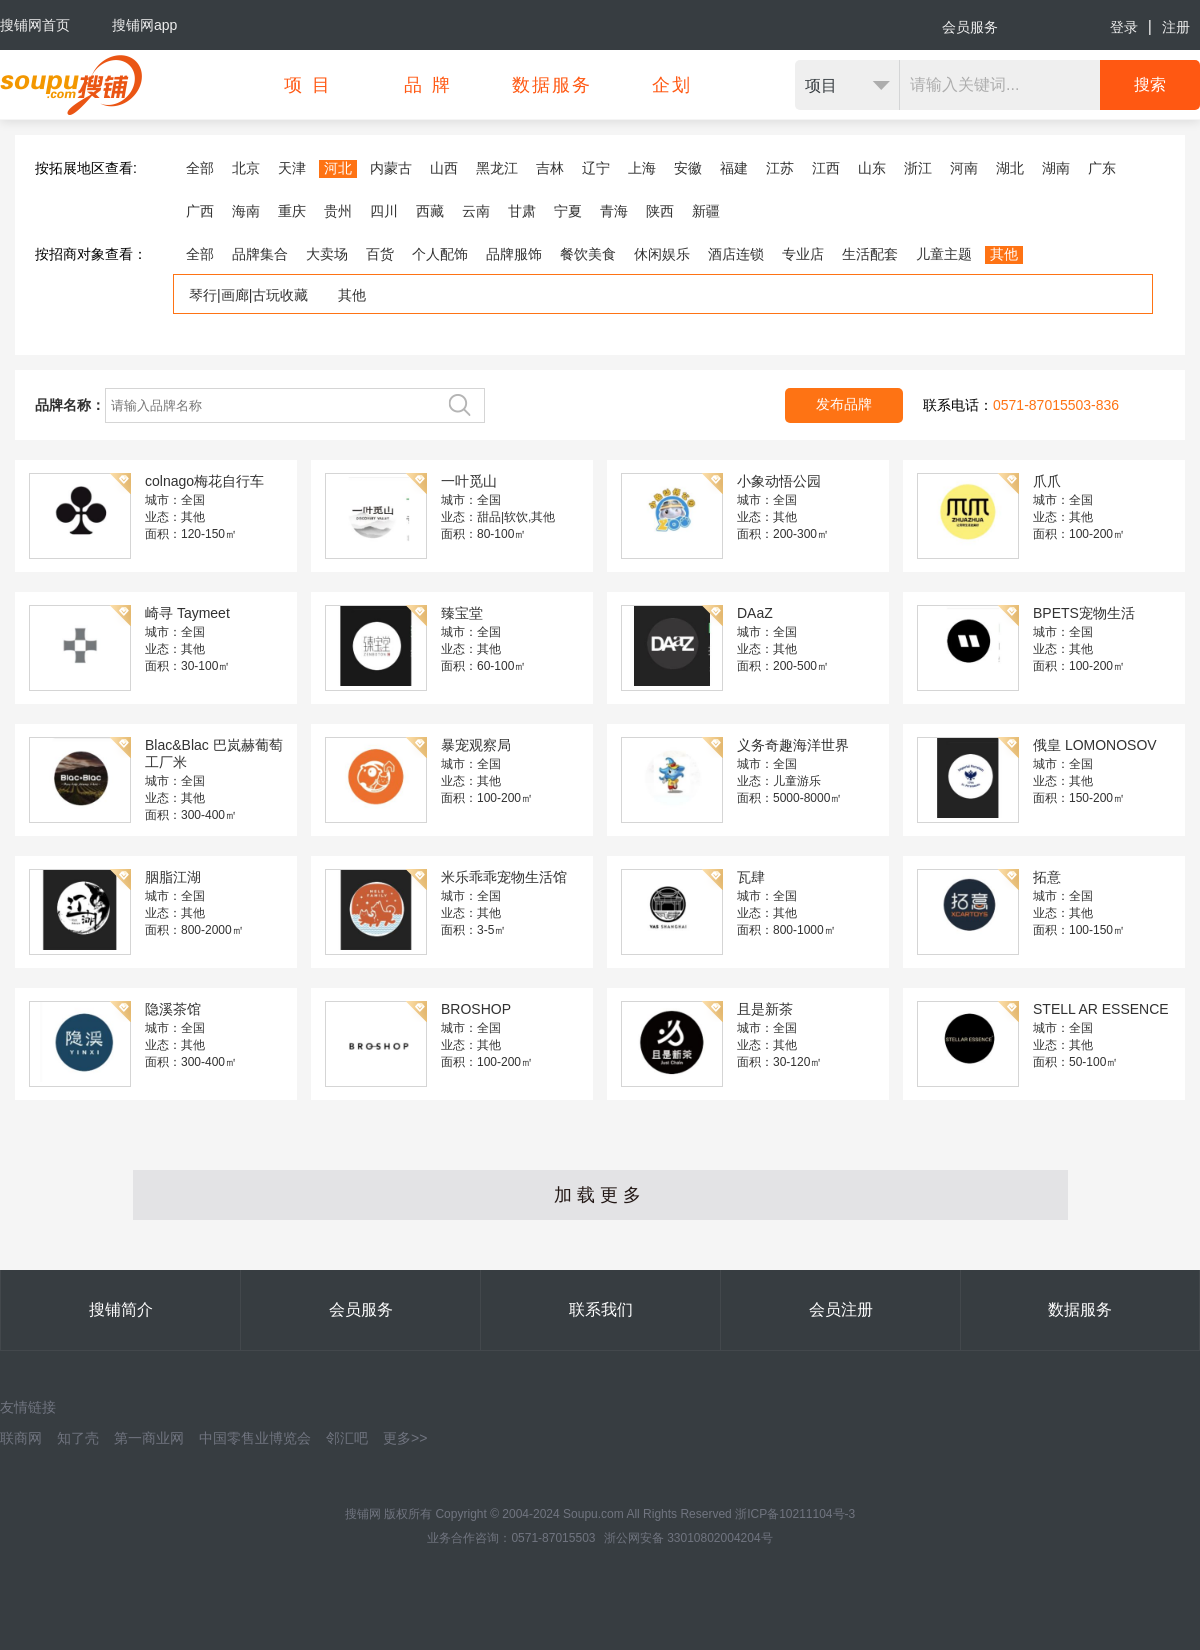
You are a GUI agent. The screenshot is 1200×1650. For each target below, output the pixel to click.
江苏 (780, 168)
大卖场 (327, 254)
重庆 (292, 211)
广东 (1102, 168)
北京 (246, 168)
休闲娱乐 (662, 254)
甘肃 (522, 211)
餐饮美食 (588, 254)
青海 (614, 211)
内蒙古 (391, 168)
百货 (380, 254)
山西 (444, 168)
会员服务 (970, 27)
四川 (384, 211)
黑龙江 (497, 168)
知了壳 (78, 1438)
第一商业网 (149, 1438)
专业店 (803, 254)
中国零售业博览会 (255, 1438)
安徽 (688, 168)
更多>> (405, 1438)
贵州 (338, 211)
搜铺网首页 (35, 25)
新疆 (706, 211)
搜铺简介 (121, 1309)
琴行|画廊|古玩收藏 (248, 295)
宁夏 (568, 211)
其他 (1004, 254)
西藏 (430, 211)
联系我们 (601, 1309)
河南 (964, 168)
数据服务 (1080, 1309)
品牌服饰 (514, 254)
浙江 (918, 168)
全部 (200, 168)
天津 (292, 168)
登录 (1124, 27)
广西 (200, 211)
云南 (476, 211)
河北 (338, 168)
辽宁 (596, 168)
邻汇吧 (347, 1438)
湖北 (1010, 168)
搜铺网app (144, 25)
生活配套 (870, 254)
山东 (872, 168)
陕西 (660, 211)
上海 (642, 168)
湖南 (1056, 168)
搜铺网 (363, 1514)
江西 (826, 168)
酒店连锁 (736, 254)
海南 (246, 211)
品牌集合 (260, 254)
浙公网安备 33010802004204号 (688, 1538)
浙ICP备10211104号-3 (795, 1514)
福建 (734, 168)
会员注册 (841, 1309)
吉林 (550, 168)
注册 (1176, 27)
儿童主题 (944, 254)
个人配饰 (440, 254)
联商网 (21, 1438)
